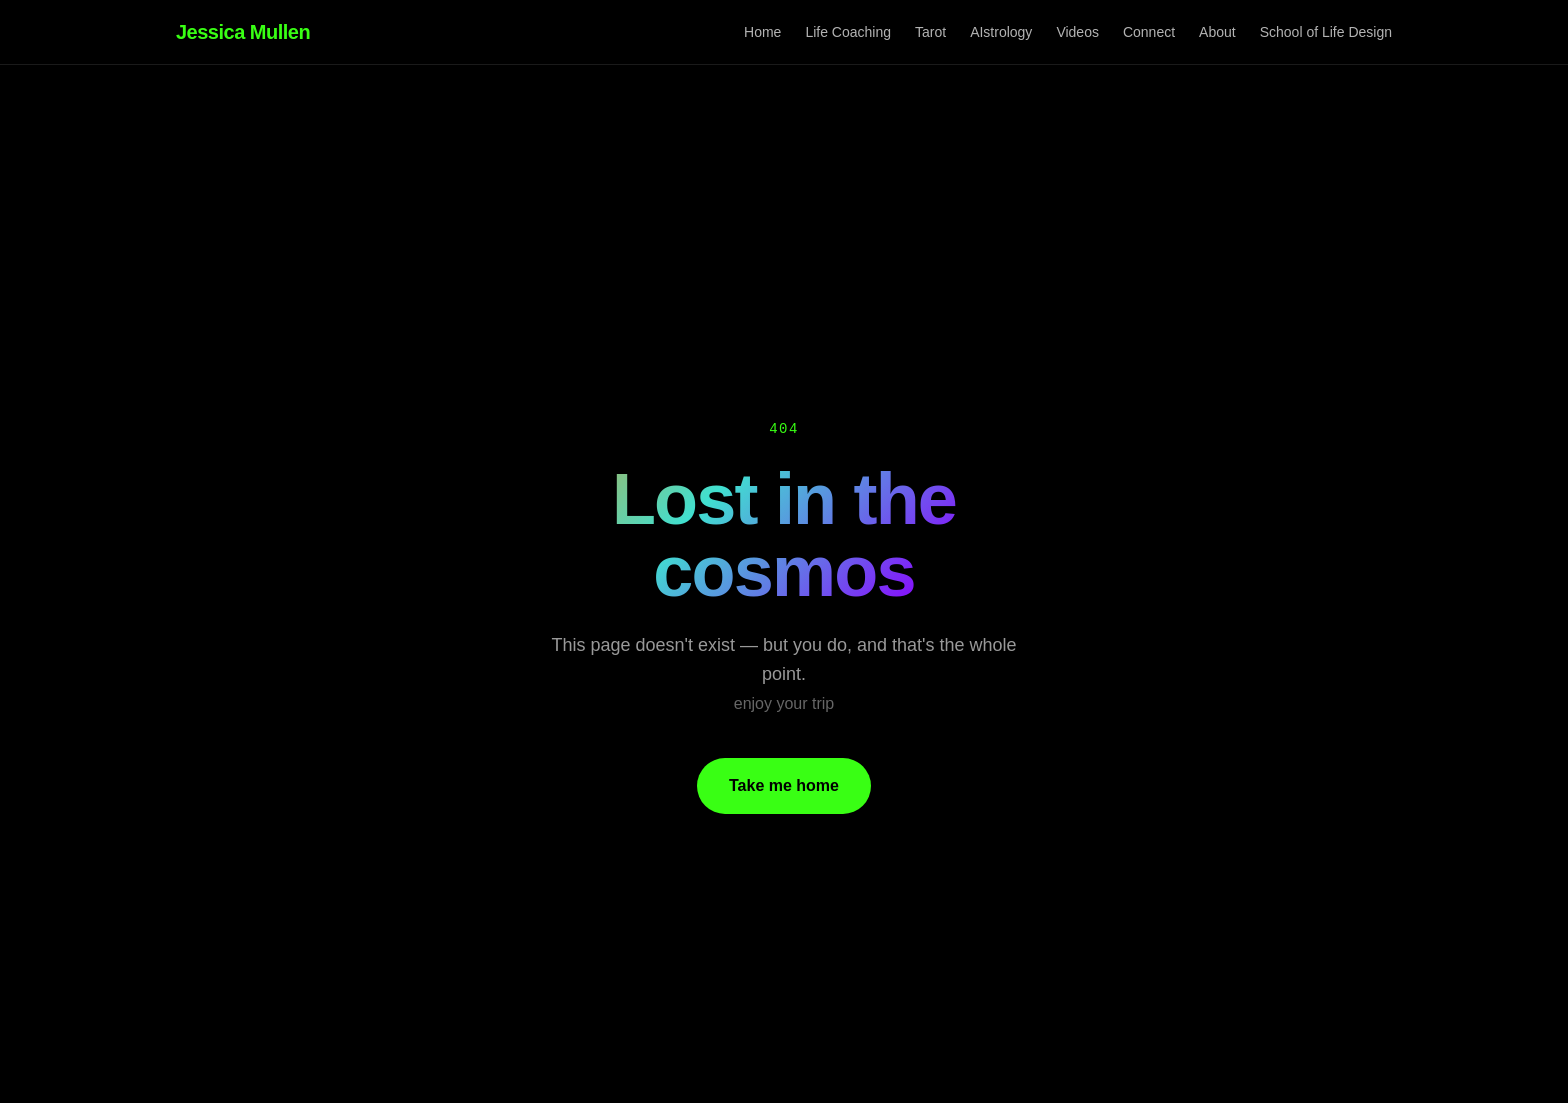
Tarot (930, 32)
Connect (1149, 32)
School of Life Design (1326, 32)
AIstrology (1001, 32)
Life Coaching (848, 32)
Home (762, 32)
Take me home (784, 785)
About (1217, 32)
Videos (1077, 32)
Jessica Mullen (243, 32)
